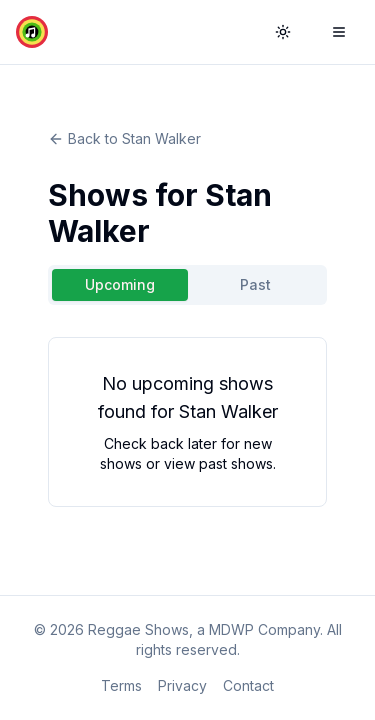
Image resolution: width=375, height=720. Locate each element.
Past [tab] (255, 284)
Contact (248, 685)
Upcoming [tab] (120, 284)
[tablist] (187, 285)
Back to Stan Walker (124, 138)
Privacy (182, 685)
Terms (121, 685)
